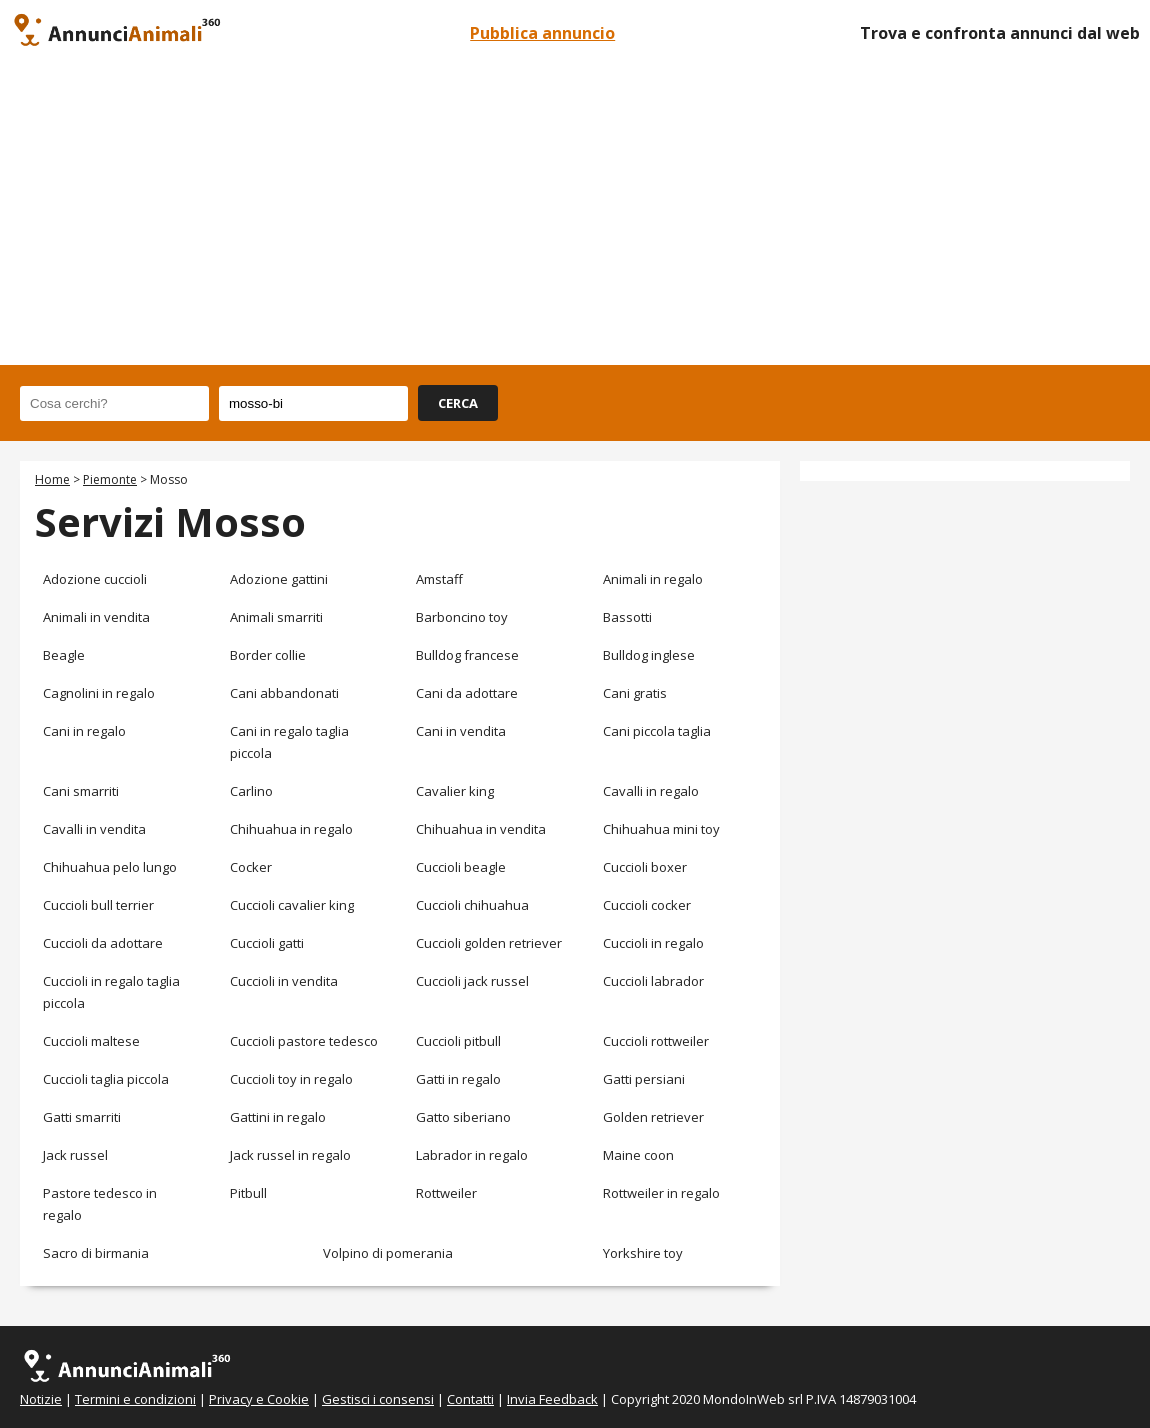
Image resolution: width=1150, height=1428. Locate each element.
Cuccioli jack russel (472, 981)
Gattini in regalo (278, 1117)
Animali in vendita (96, 617)
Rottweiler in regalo (661, 1193)
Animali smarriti (276, 617)
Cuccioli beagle (461, 867)
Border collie (268, 655)
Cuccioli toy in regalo (291, 1079)
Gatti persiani (644, 1079)
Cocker (251, 867)
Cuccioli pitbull (458, 1041)
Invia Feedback (552, 1399)
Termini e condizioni (135, 1399)
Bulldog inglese (649, 655)
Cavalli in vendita (94, 829)
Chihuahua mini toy (661, 829)
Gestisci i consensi (378, 1399)
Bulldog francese (467, 655)
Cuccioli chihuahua (472, 905)
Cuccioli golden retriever (489, 943)
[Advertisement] (575, 215)
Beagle (64, 655)
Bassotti (627, 617)
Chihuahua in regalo (291, 829)
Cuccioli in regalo (653, 943)
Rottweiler (446, 1193)
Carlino (251, 791)
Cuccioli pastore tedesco (304, 1041)
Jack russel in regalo (290, 1155)
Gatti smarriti (82, 1117)
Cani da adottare (467, 693)
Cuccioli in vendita (284, 981)
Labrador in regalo (472, 1155)
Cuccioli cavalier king (292, 905)
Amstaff (439, 579)
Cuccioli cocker (647, 905)
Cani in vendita (461, 731)
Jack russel (75, 1155)
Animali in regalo (653, 579)
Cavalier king (455, 791)
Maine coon (638, 1155)
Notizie (41, 1399)
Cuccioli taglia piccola (106, 1079)
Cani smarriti (81, 791)
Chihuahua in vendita (481, 829)
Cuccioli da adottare (103, 943)
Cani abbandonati (284, 693)
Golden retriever (653, 1117)
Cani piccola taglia (657, 731)
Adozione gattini (279, 579)
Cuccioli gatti (267, 943)
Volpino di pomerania (388, 1253)
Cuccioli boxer (645, 867)
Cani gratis (635, 693)
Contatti (470, 1399)
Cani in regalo (84, 731)
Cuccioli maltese (91, 1041)
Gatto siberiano (463, 1117)
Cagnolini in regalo (99, 693)
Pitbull (248, 1193)
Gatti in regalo (458, 1079)
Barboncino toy (462, 617)
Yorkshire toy (643, 1253)
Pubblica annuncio (542, 33)
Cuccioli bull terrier (98, 905)
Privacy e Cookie (259, 1399)
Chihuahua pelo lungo (110, 867)
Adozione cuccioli (95, 579)
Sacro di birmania (96, 1253)
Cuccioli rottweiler (656, 1041)
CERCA (458, 403)
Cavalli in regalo (651, 791)
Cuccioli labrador (653, 981)
